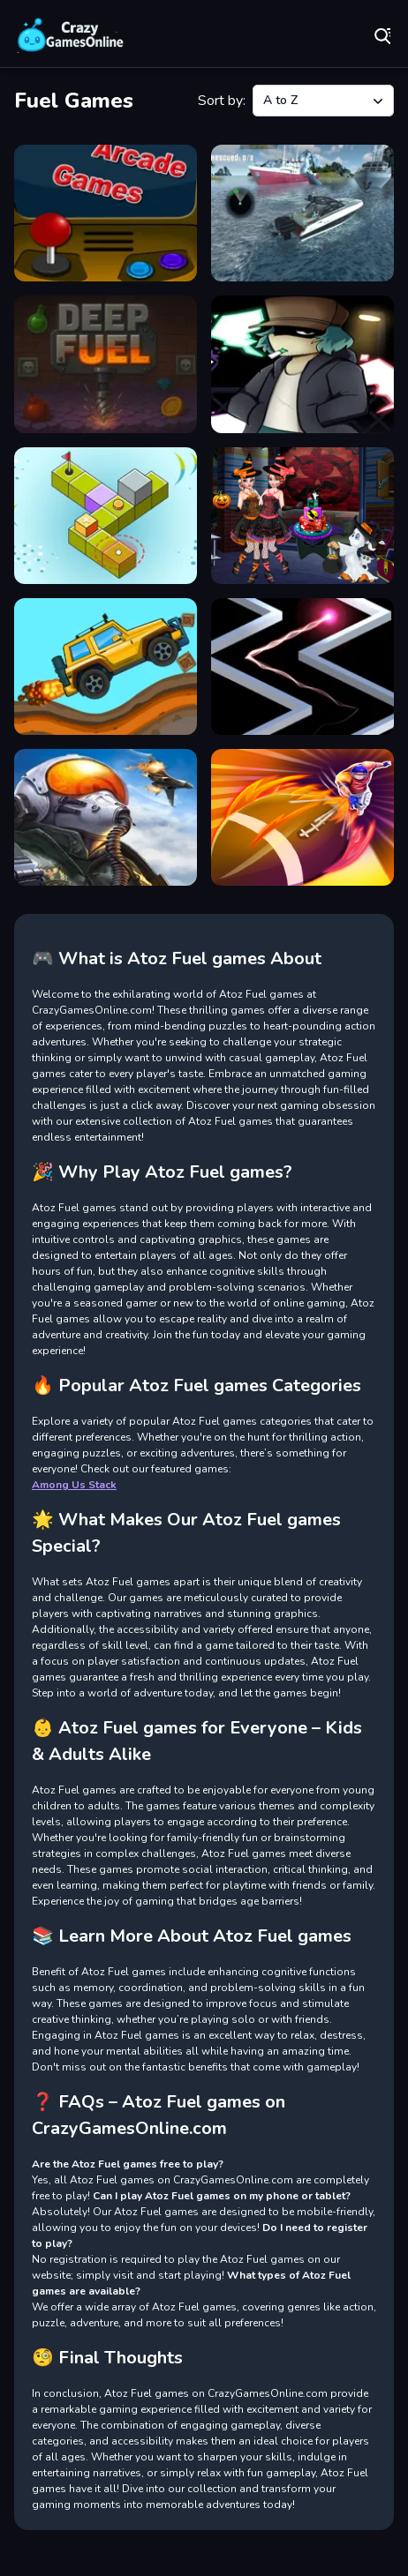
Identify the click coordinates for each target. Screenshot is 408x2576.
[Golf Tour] (105, 515)
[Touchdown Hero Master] (302, 817)
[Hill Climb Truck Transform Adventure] (105, 666)
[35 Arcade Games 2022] (105, 213)
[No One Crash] (302, 666)
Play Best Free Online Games (71, 35)
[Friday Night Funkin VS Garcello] (302, 364)
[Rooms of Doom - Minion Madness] (105, 817)
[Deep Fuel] (105, 364)
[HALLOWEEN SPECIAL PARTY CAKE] (302, 515)
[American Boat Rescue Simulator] (302, 213)
